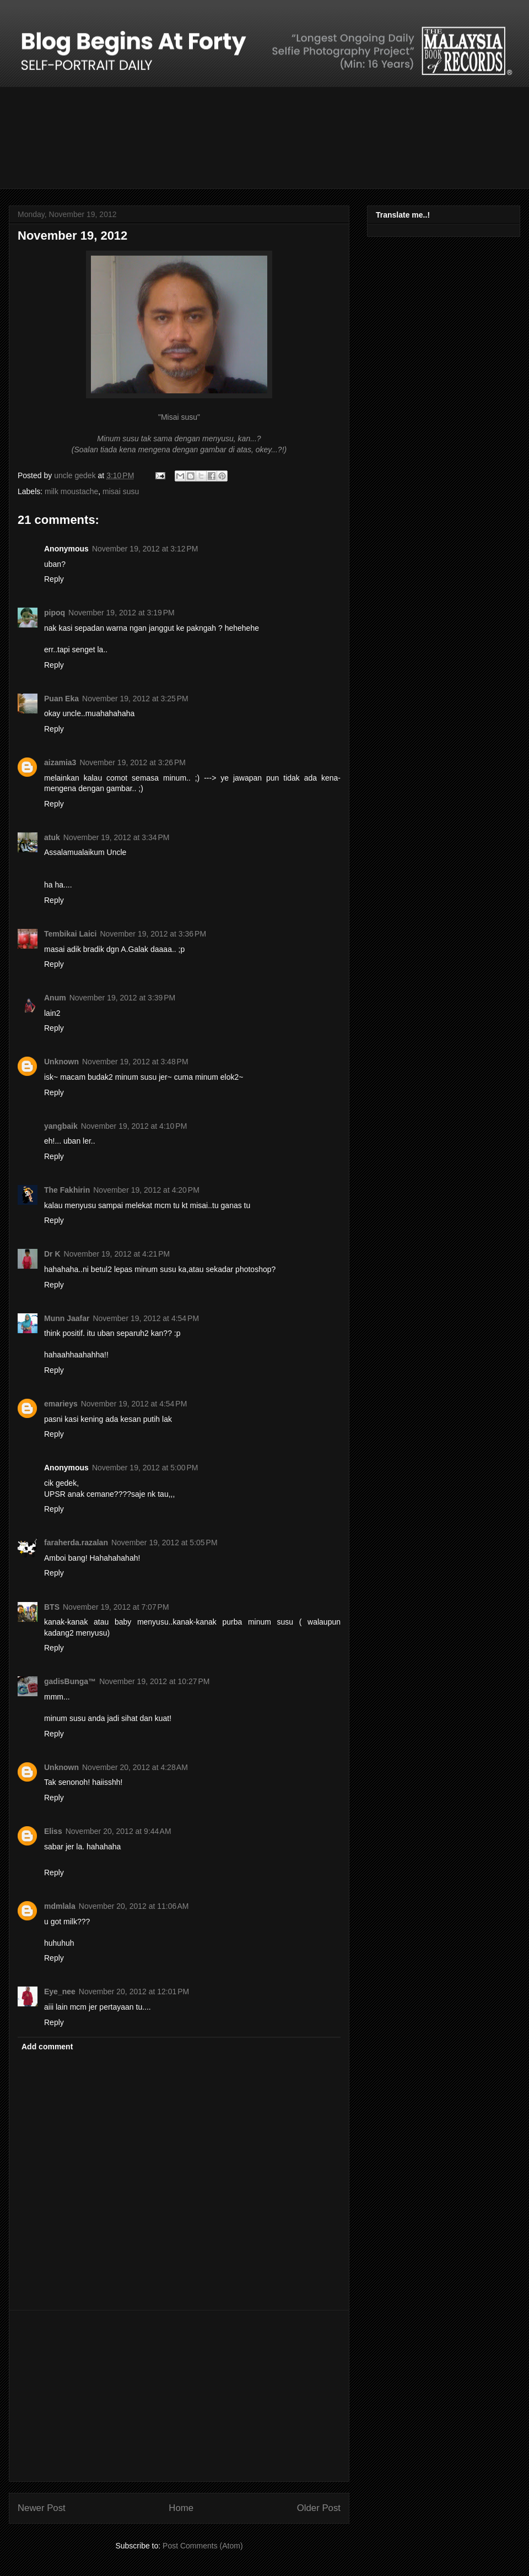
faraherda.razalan (76, 1542)
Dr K (52, 1253)
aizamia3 (60, 762)
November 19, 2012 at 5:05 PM (164, 1542)
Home (181, 2508)
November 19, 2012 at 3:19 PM (121, 612)
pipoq (54, 612)
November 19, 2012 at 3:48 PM (135, 1061)
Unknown (61, 1061)
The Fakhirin (67, 1190)
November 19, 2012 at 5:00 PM (145, 1467)
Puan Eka (61, 698)
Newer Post (42, 2508)
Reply (54, 579)
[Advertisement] (179, 2396)
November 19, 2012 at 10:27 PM (154, 1681)
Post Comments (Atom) (202, 2545)
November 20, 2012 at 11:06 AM (134, 1906)
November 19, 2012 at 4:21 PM (117, 1253)
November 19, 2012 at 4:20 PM (146, 1190)
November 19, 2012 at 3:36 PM (153, 933)
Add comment (47, 2046)
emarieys (61, 1403)
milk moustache (71, 491)
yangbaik (61, 1126)
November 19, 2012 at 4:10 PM (134, 1126)
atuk (52, 837)
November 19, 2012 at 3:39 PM (122, 997)
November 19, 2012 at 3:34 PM (116, 837)
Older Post (319, 2508)
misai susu (120, 491)
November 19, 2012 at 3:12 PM (145, 548)
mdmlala (59, 1906)
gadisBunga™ (70, 1681)
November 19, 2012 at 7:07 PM (116, 1607)
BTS (52, 1607)
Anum (55, 997)
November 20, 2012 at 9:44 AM (118, 1831)
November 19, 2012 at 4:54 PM (146, 1318)
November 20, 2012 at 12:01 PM (134, 1991)
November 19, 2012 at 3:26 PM (132, 762)
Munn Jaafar (66, 1318)
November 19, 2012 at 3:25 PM (135, 698)
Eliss (53, 1831)
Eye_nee (59, 1991)
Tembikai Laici (70, 933)
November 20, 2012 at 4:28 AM (135, 1767)
